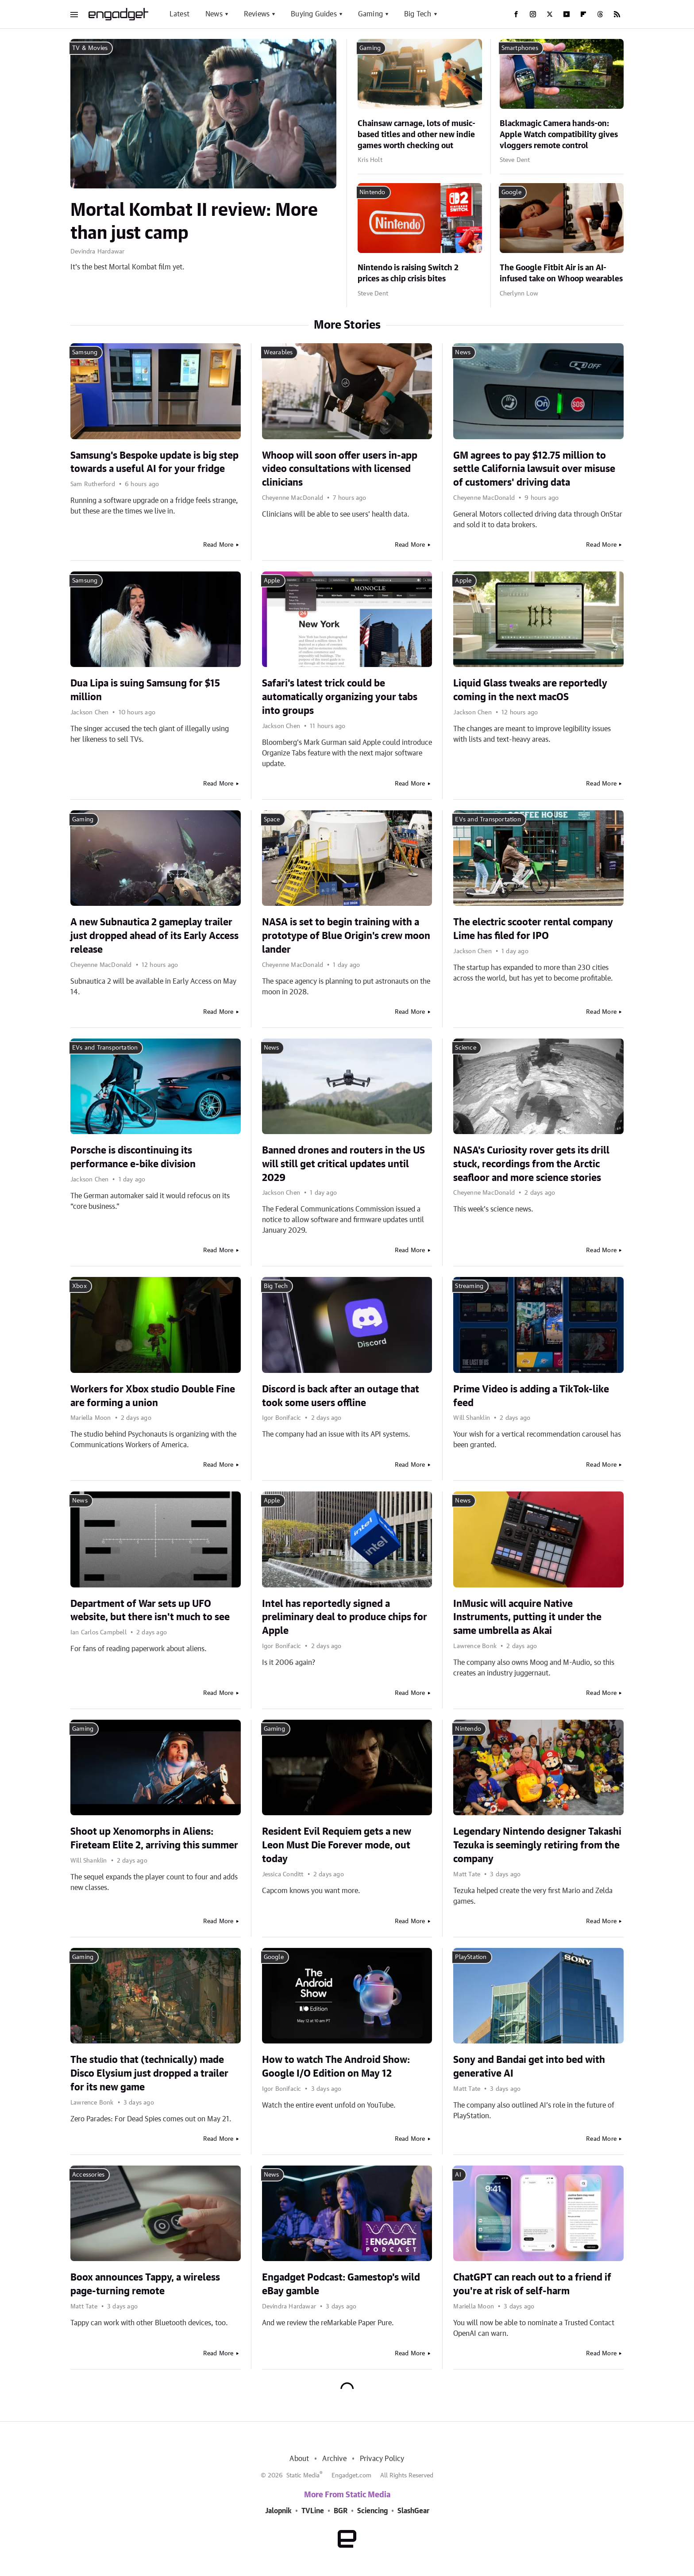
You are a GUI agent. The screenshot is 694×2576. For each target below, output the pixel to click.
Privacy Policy (382, 2458)
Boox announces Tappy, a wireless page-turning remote (145, 2284)
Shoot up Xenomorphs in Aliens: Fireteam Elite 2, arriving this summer (154, 1838)
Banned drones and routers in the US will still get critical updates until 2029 (343, 1164)
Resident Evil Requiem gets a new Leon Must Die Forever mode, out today (336, 1845)
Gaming (370, 14)
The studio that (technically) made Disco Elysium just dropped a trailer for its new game (149, 2073)
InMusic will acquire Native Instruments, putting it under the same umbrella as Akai (527, 1617)
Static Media (303, 2475)
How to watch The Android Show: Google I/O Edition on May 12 (336, 2066)
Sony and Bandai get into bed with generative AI (529, 2066)
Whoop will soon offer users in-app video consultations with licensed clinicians (339, 469)
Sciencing (372, 2511)
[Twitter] (549, 14)
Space (272, 819)
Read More (218, 545)
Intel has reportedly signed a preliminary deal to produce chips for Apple (344, 1617)
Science (465, 1048)
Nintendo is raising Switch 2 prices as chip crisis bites (408, 273)
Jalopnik (278, 2511)
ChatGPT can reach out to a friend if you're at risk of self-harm (532, 2284)
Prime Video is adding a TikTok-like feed (531, 1396)
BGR (340, 2511)
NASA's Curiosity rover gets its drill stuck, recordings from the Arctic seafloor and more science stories (531, 1164)
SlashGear (413, 2511)
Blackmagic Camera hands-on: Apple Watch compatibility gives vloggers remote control (559, 135)
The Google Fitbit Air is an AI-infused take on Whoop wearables (561, 273)
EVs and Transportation (487, 819)
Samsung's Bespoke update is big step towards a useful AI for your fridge (154, 462)
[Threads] (600, 14)
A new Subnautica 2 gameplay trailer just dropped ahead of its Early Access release (154, 935)
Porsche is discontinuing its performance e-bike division (133, 1157)
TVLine (312, 2511)
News (214, 14)
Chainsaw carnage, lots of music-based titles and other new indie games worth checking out (416, 135)
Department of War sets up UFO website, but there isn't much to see (150, 1610)
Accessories (88, 2175)
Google (511, 192)
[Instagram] (533, 14)
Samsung (84, 352)
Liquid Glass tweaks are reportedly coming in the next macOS (530, 690)
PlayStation (470, 1957)
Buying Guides (314, 14)
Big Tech (418, 14)
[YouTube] (566, 14)
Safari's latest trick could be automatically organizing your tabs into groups (339, 697)
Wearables (278, 352)
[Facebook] (516, 14)
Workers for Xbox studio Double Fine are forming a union (152, 1396)
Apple (272, 581)
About (299, 2458)
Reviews (257, 14)
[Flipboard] (583, 14)
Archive (334, 2458)
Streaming (469, 1286)
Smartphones (519, 48)
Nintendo (372, 192)
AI (458, 2175)
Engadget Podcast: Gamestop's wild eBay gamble (341, 2284)
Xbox (79, 1286)
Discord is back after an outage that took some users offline (340, 1396)
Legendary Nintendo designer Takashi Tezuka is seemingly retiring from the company (537, 1845)
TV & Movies (90, 48)
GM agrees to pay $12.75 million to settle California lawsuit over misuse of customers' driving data (534, 469)
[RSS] (617, 14)
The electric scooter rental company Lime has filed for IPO (533, 929)
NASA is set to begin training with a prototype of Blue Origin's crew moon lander (346, 935)
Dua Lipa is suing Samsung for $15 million (145, 690)
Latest (179, 14)
